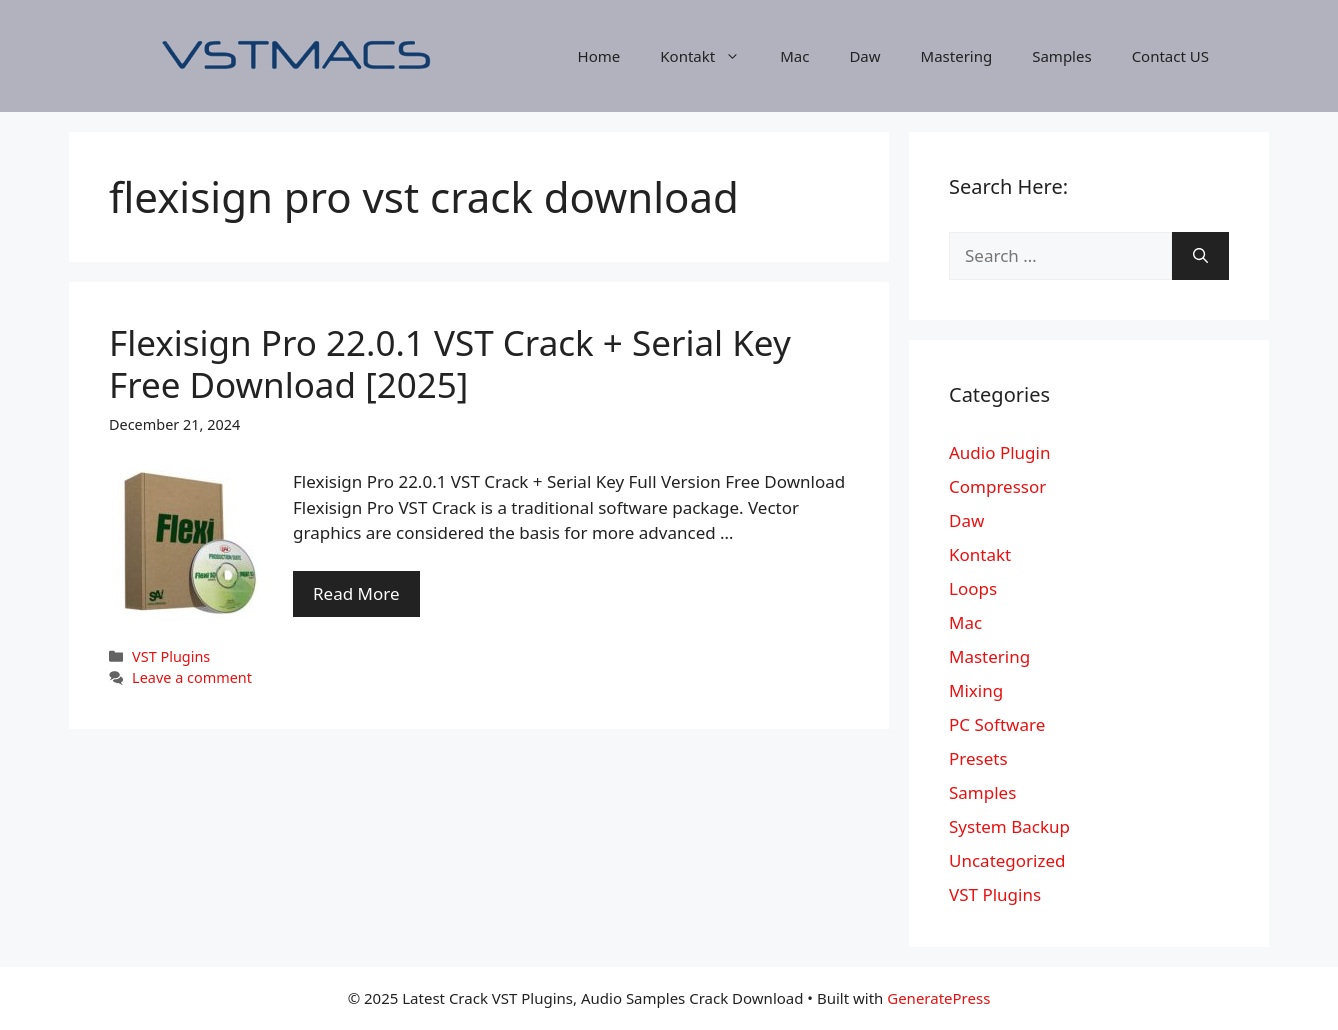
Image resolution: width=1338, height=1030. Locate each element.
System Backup (1009, 826)
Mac (794, 56)
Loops (973, 588)
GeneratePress (938, 998)
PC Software (997, 724)
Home (599, 56)
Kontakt (710, 56)
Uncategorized (1007, 860)
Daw (864, 56)
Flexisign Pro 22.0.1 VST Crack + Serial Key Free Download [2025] (450, 363)
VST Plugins (171, 656)
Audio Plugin (999, 452)
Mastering (957, 56)
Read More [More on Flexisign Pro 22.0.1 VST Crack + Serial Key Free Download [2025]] (356, 593)
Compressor (997, 486)
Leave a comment (192, 677)
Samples (1061, 56)
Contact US (1170, 56)
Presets (978, 758)
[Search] (1200, 256)
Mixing (976, 690)
